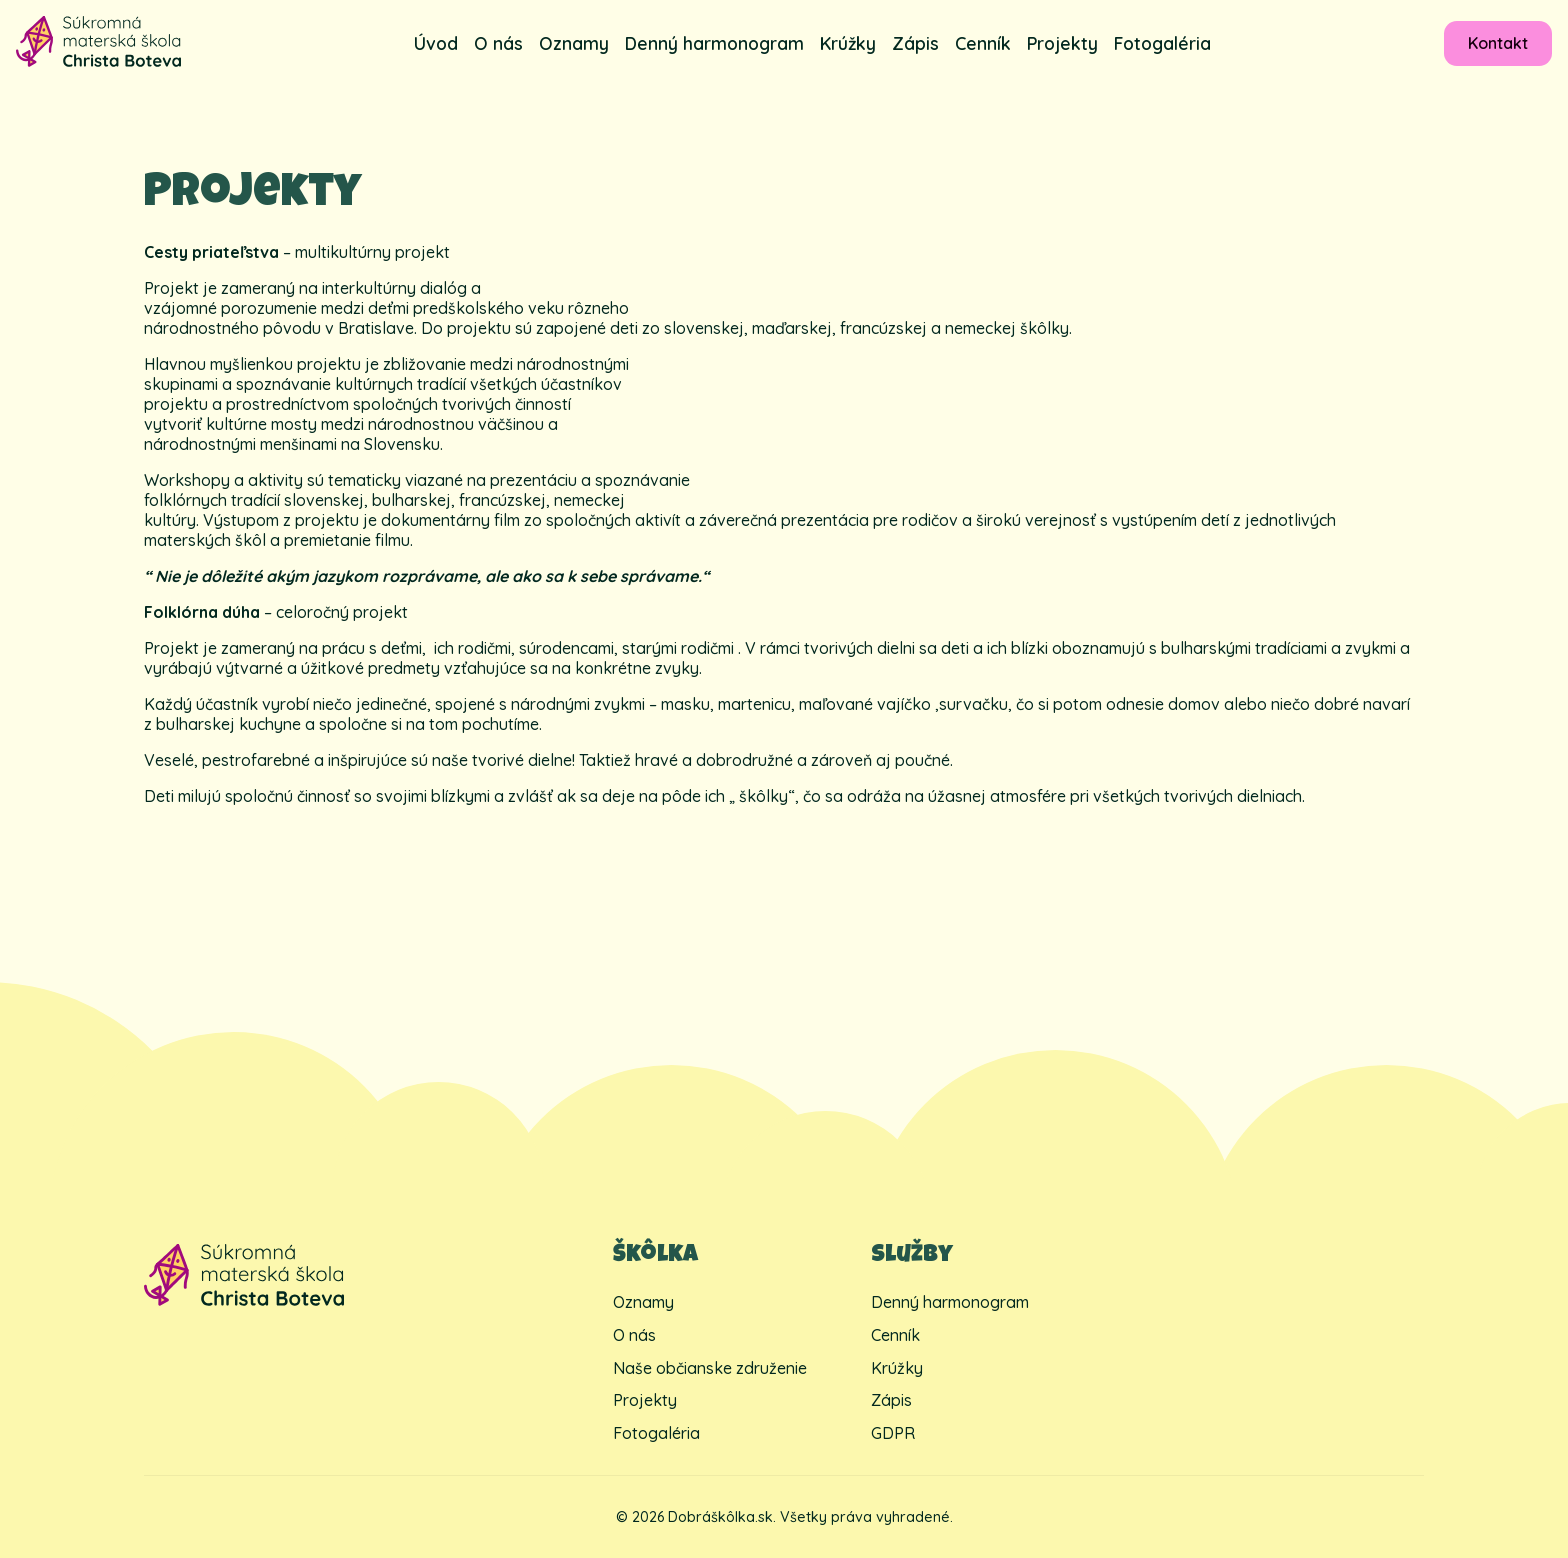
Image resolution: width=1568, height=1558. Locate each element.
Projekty (1062, 43)
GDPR (893, 1433)
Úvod (436, 43)
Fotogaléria (1162, 43)
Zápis (915, 43)
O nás (498, 43)
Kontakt (1498, 43)
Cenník (983, 43)
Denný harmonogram (714, 43)
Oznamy (574, 43)
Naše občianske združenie (710, 1368)
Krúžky (848, 43)
